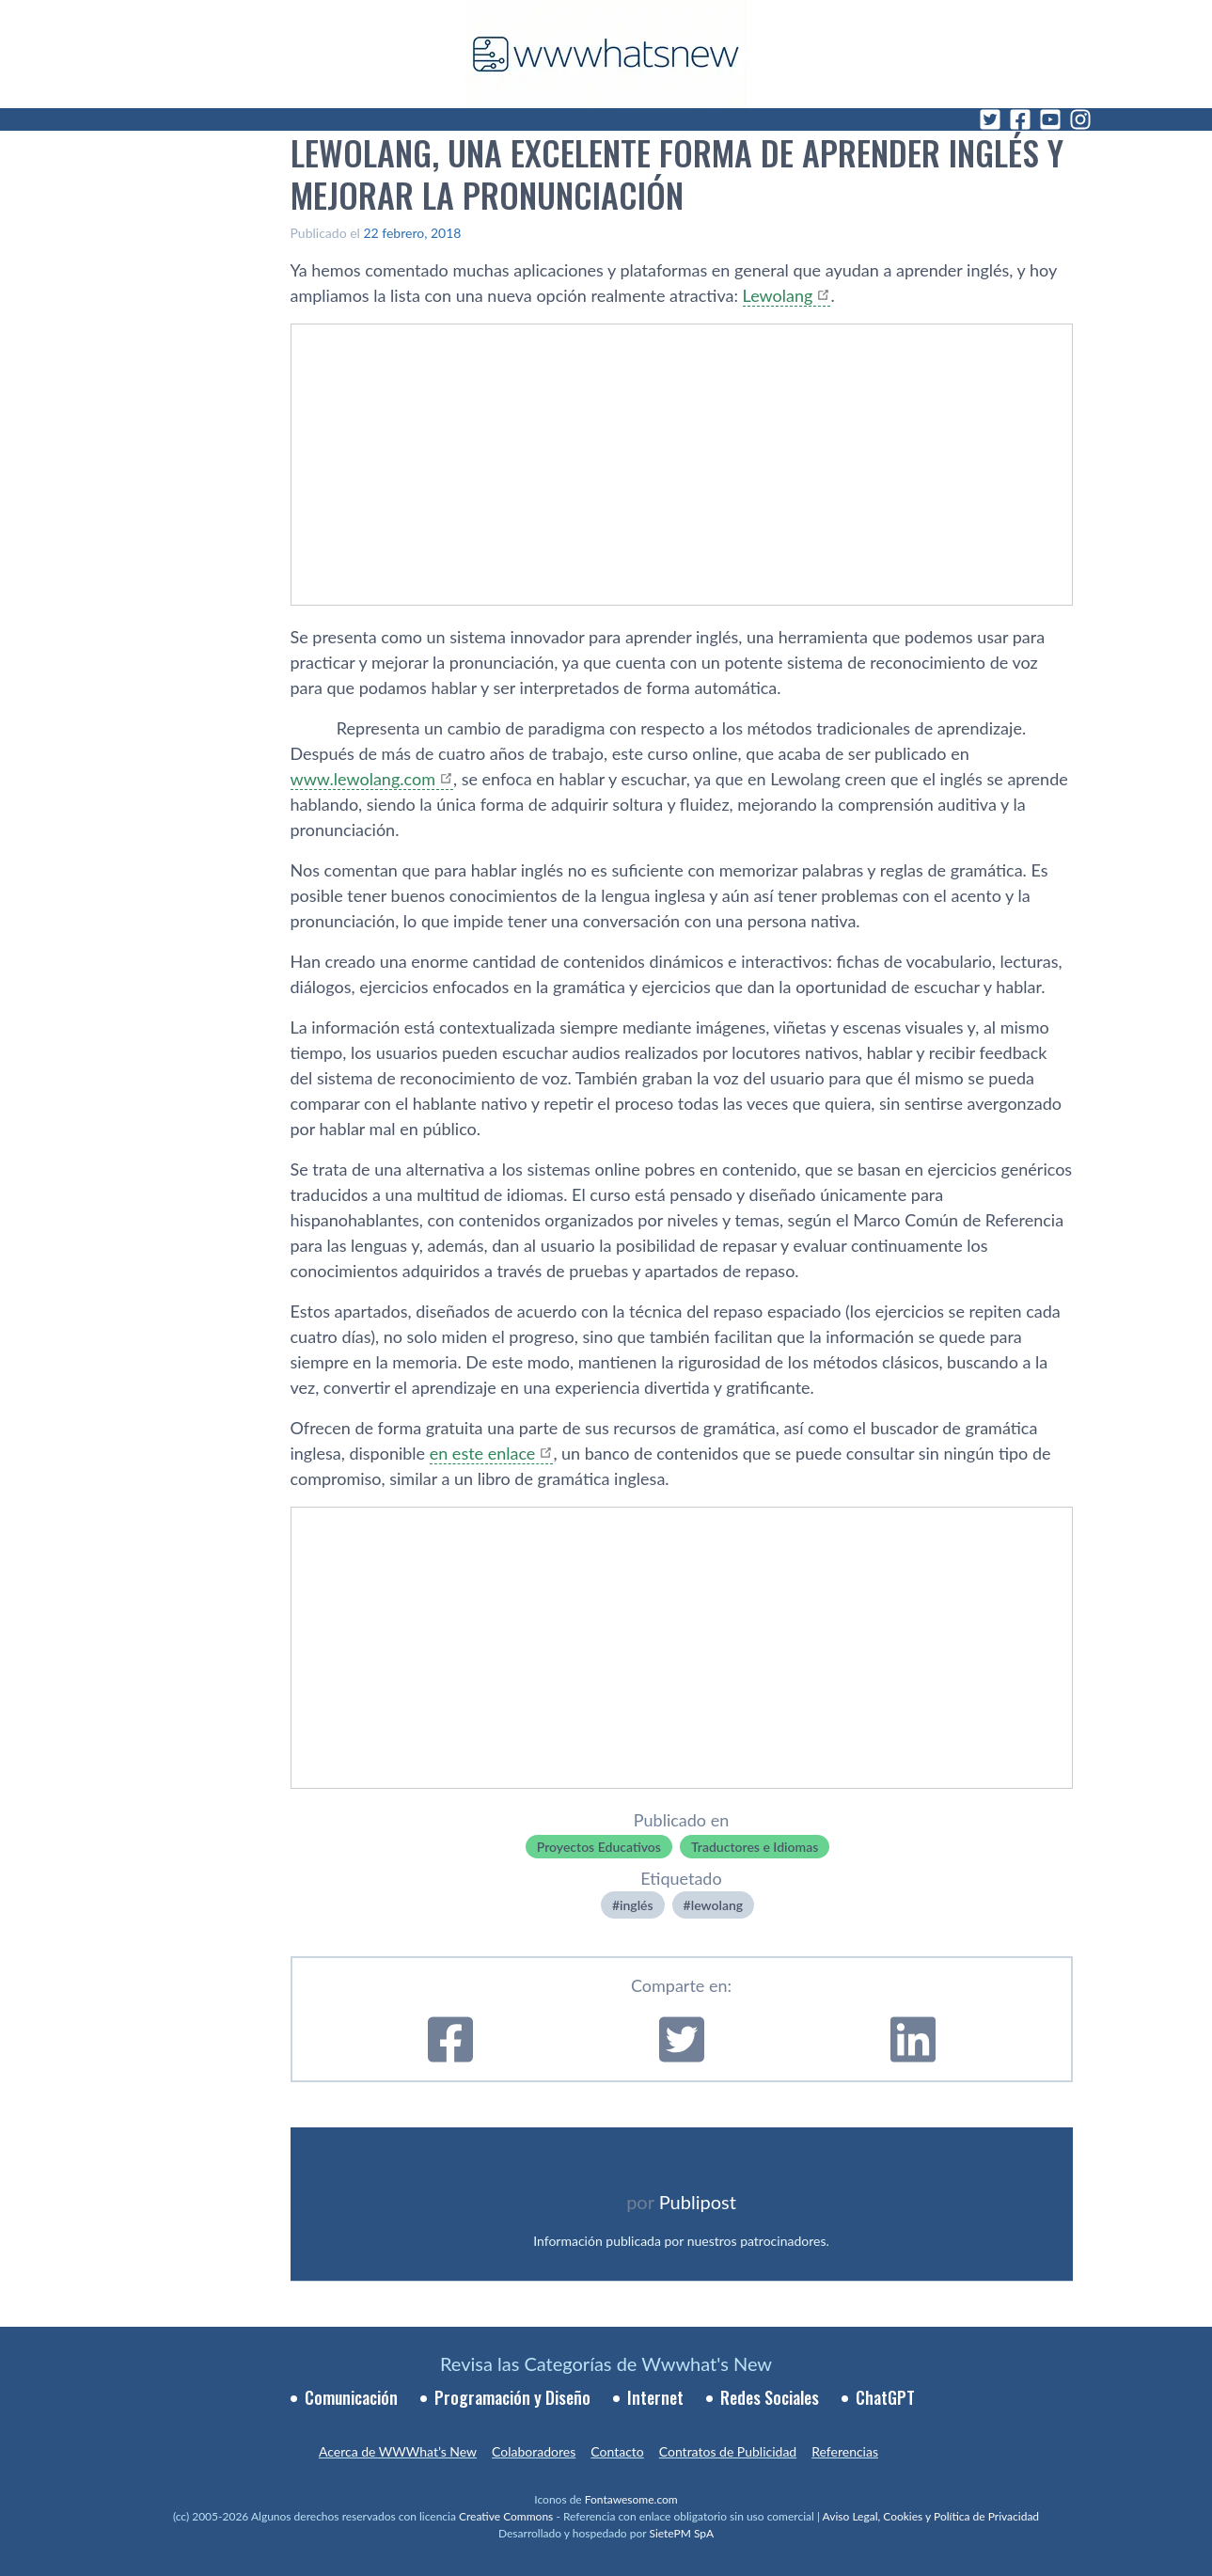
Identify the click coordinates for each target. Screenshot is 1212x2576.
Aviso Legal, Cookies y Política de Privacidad (931, 2516)
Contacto (616, 2451)
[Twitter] (990, 119)
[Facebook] (1020, 119)
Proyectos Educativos (599, 1847)
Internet (655, 2397)
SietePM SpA (681, 2533)
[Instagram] (1080, 119)
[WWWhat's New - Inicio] (606, 54)
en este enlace (483, 1453)
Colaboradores (533, 2451)
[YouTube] (1050, 119)
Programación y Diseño (512, 2397)
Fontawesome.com (631, 2499)
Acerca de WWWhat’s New (398, 2451)
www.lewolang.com (363, 778)
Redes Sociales (769, 2397)
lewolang (717, 1905)
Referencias (844, 2451)
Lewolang (778, 295)
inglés (636, 1905)
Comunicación (351, 2397)
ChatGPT (885, 2397)
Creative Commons (506, 2516)
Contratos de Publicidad (727, 2451)
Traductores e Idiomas (754, 1847)
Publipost (697, 2201)
